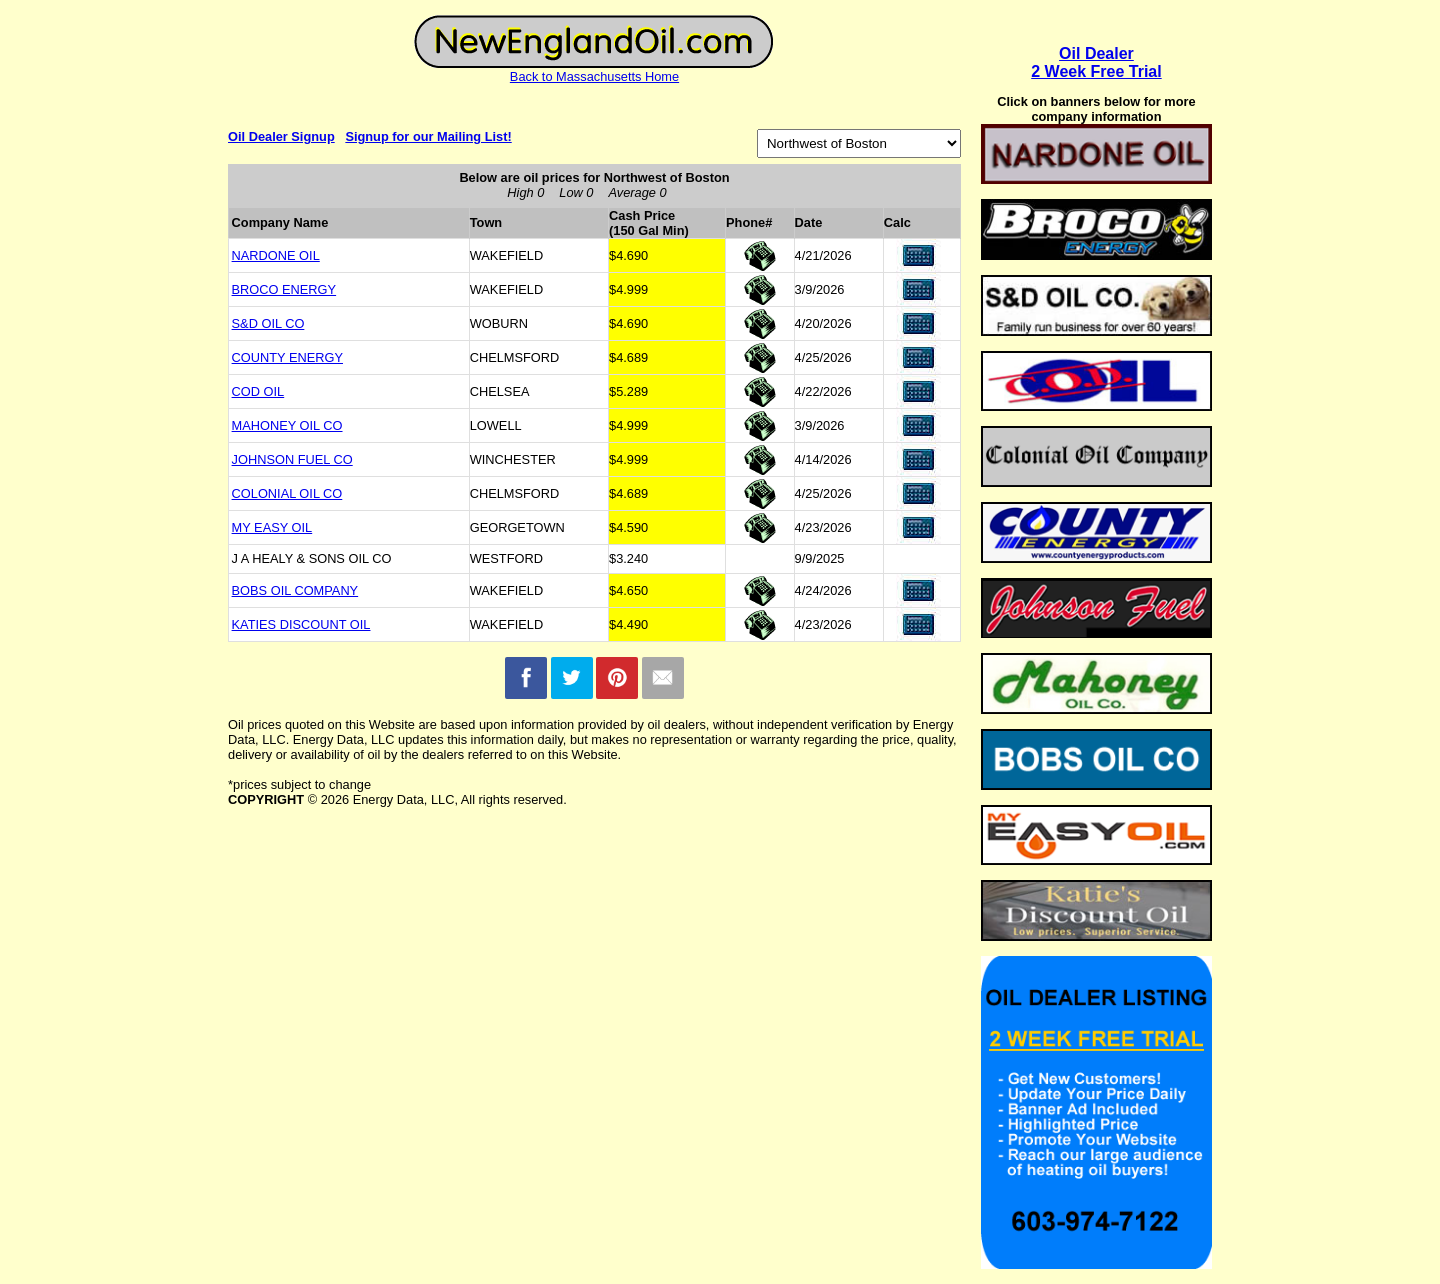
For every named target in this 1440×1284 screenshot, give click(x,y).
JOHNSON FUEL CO (292, 459)
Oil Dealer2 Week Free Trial (1096, 62)
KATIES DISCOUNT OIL (301, 624)
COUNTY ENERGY (287, 357)
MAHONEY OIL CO (287, 425)
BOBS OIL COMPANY (295, 590)
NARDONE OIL (276, 255)
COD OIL (258, 391)
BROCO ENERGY (284, 289)
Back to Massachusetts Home (594, 76)
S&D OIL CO (268, 323)
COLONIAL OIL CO (287, 493)
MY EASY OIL (272, 527)
